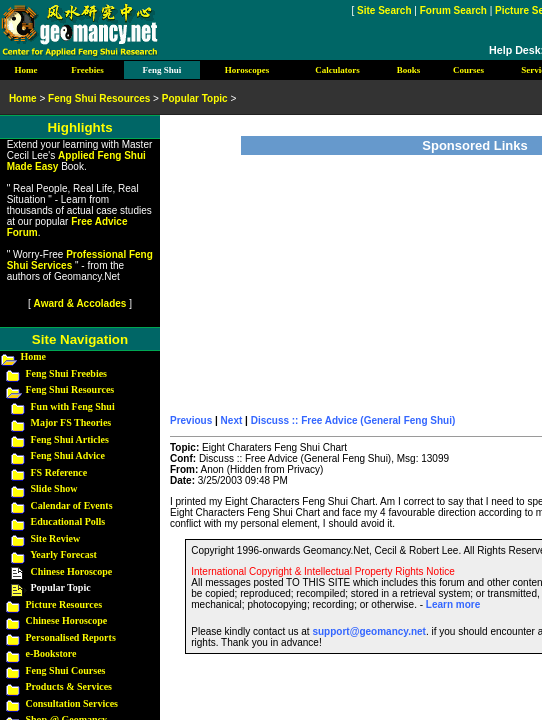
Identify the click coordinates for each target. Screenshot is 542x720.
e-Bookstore (51, 653)
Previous (191, 420)
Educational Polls (68, 521)
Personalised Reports (71, 637)
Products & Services (69, 686)
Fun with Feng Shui (73, 406)
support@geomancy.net (368, 631)
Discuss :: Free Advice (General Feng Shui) (353, 420)
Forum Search (453, 10)
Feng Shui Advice (68, 455)
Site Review (56, 538)
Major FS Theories (71, 422)
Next (232, 420)
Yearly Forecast (63, 554)
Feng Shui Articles (70, 439)
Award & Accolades (80, 303)
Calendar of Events (72, 505)
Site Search (384, 10)
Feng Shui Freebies (66, 373)
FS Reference (59, 472)
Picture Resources (64, 604)
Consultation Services (72, 703)
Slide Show (54, 488)
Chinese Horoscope (72, 571)
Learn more (453, 604)
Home (34, 356)
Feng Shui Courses (66, 670)
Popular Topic (195, 98)
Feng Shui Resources (70, 389)
